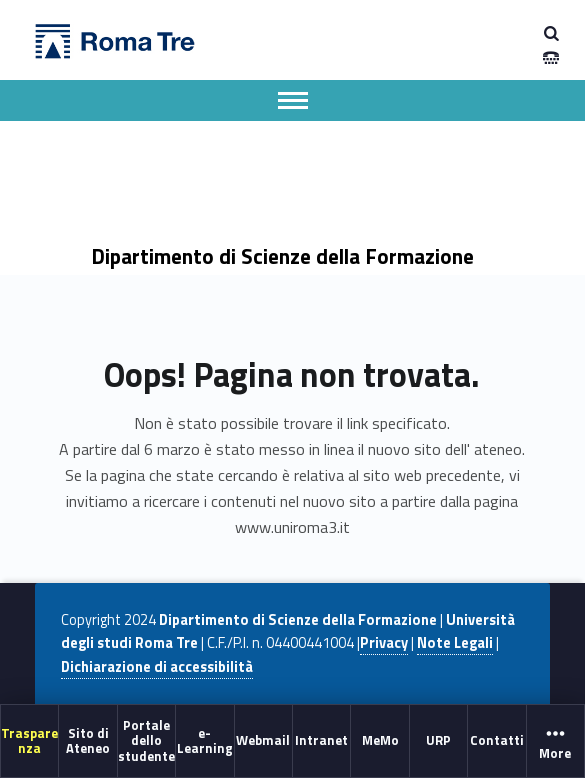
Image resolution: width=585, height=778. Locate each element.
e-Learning (205, 739)
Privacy (384, 643)
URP (438, 740)
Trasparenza (29, 739)
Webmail (263, 740)
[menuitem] (30, 740)
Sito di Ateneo (88, 739)
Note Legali (455, 643)
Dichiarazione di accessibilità (157, 667)
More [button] (555, 742)
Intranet (321, 740)
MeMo (380, 740)
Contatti (497, 740)
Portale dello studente (146, 740)
